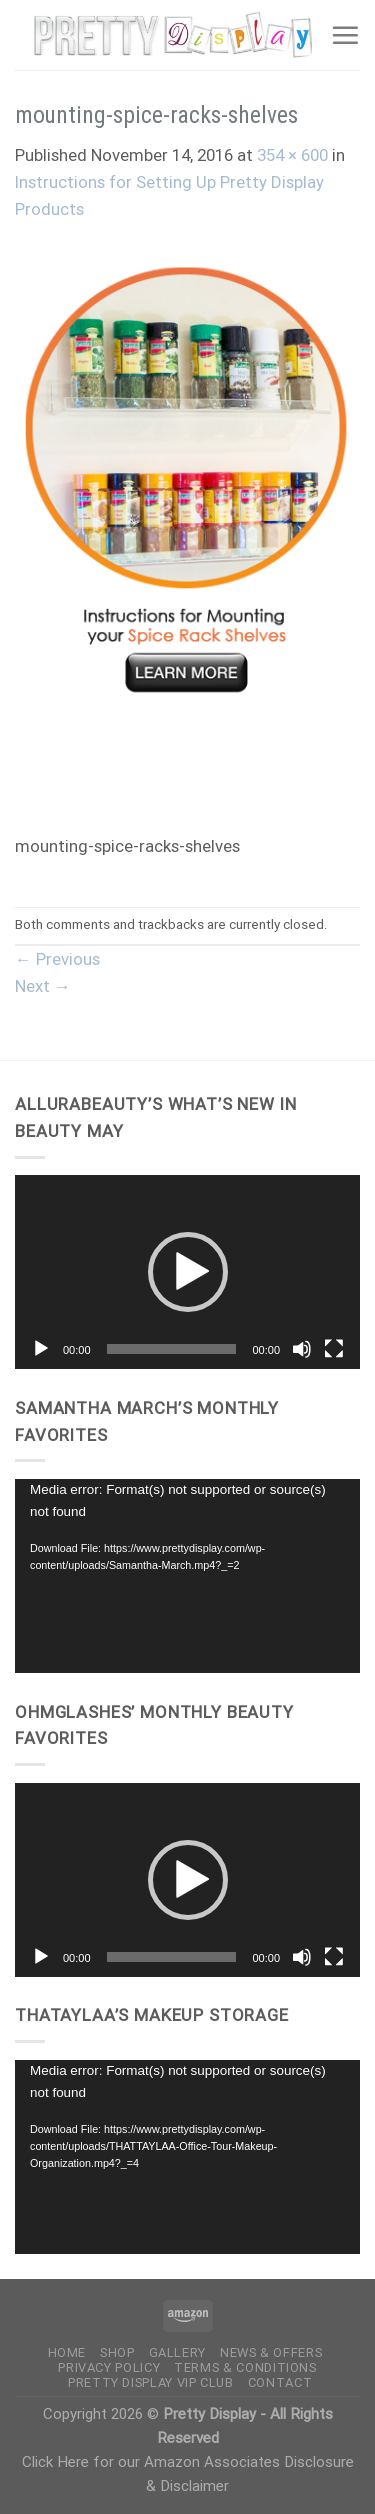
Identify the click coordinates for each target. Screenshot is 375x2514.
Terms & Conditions (245, 2367)
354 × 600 (292, 155)
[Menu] (345, 35)
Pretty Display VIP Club (151, 2382)
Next (43, 986)
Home (67, 2352)
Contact (280, 2382)
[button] (188, 1272)
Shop (117, 2352)
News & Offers (271, 2352)
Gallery (178, 2352)
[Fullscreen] (334, 1349)
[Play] (41, 1349)
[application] (187, 1272)
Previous (57, 959)
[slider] (172, 1349)
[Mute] (302, 1349)
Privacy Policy (109, 2367)
